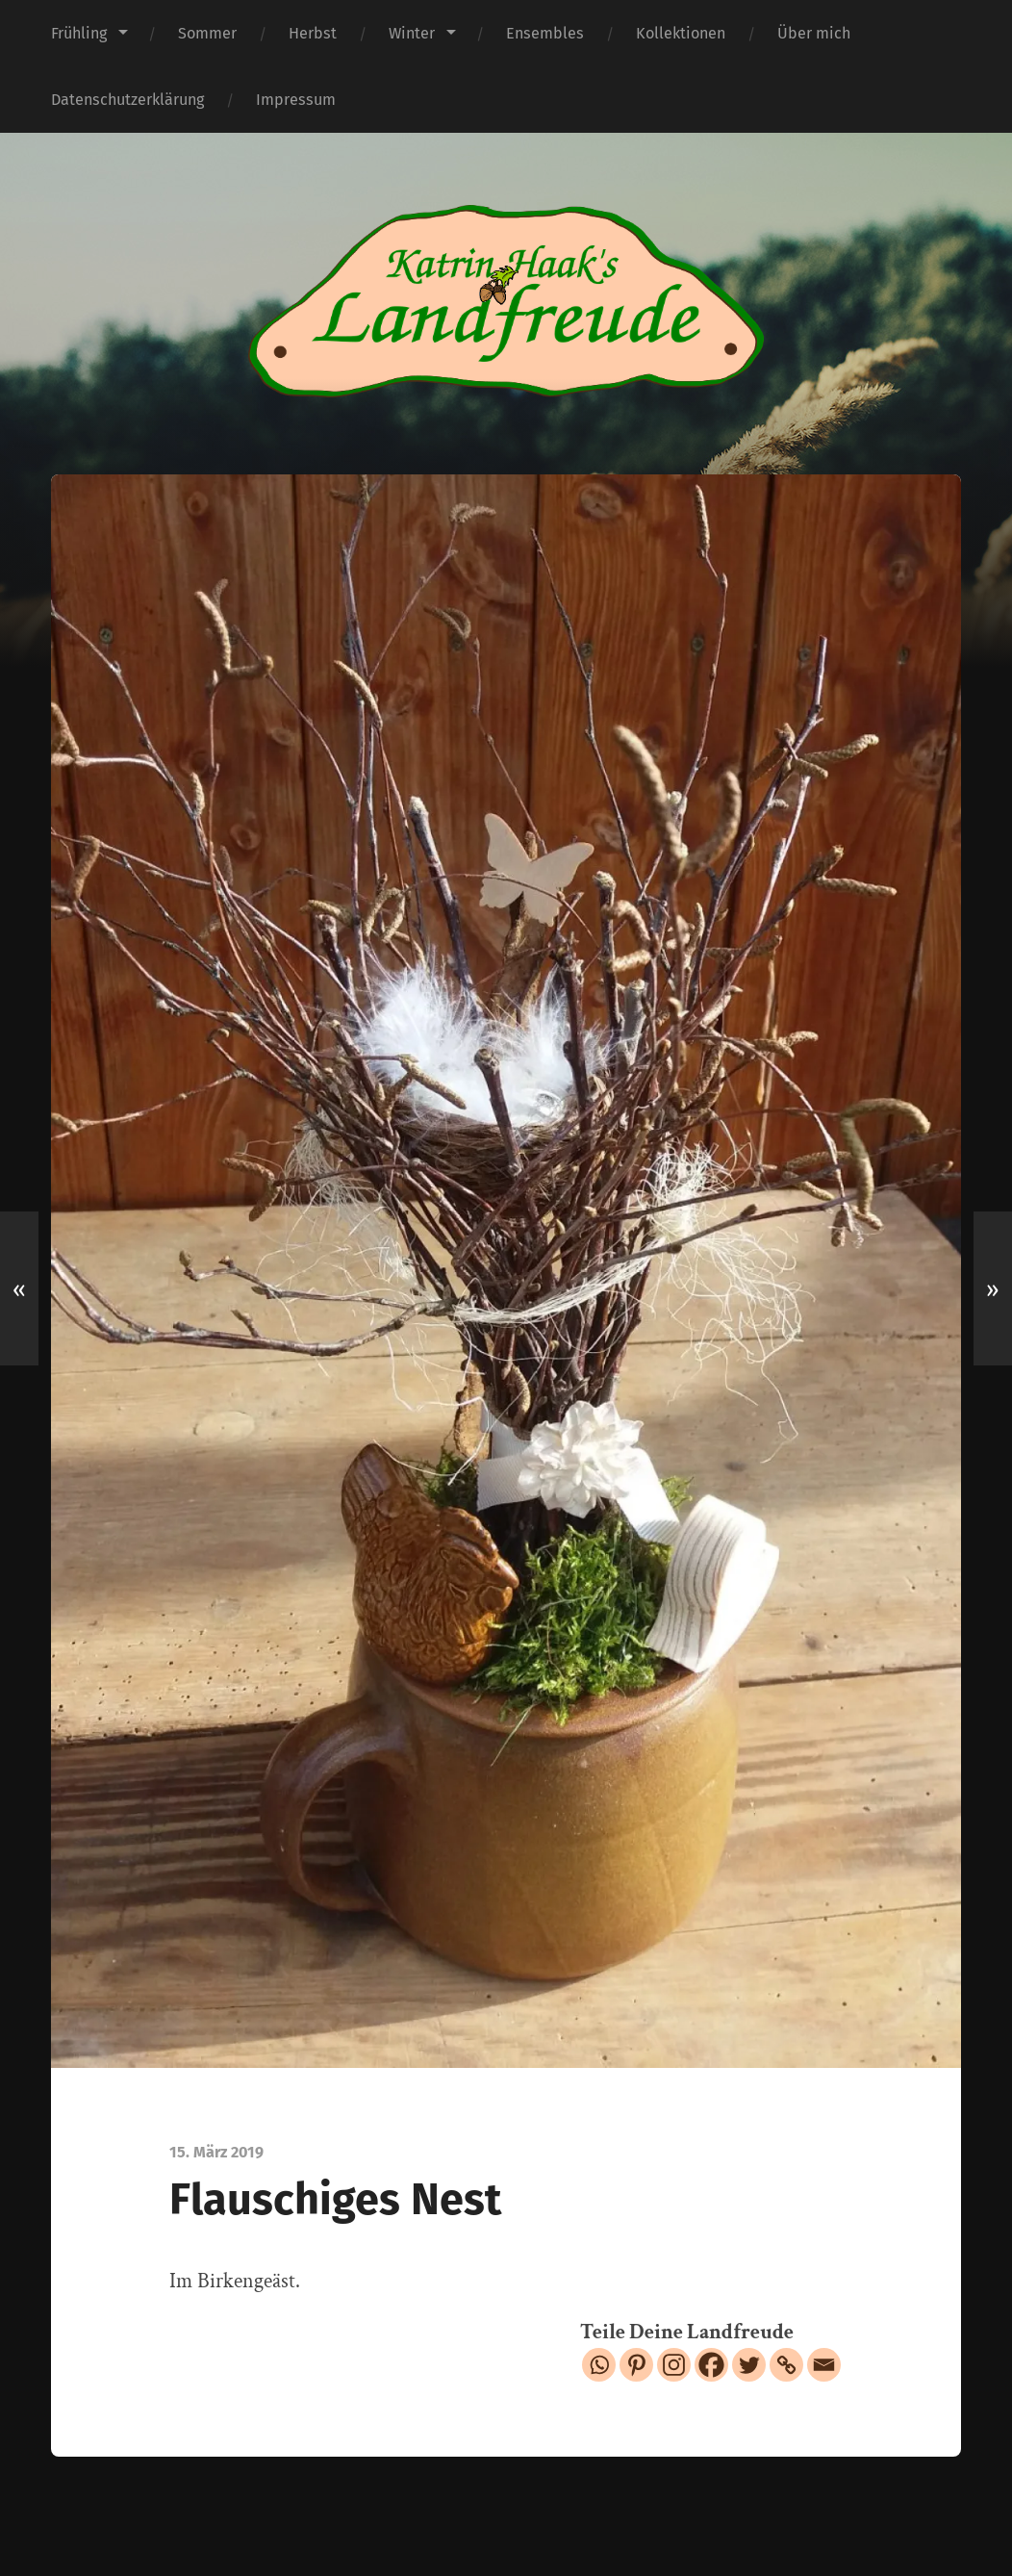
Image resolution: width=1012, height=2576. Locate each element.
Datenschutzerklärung (127, 99)
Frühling (79, 33)
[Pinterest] (636, 2365)
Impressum (296, 99)
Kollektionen (680, 33)
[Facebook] (711, 2365)
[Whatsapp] (599, 2365)
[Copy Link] (786, 2365)
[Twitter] (749, 2365)
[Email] (824, 2365)
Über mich (813, 33)
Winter (412, 33)
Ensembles (545, 33)
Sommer (207, 33)
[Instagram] (674, 2365)
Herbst (313, 33)
